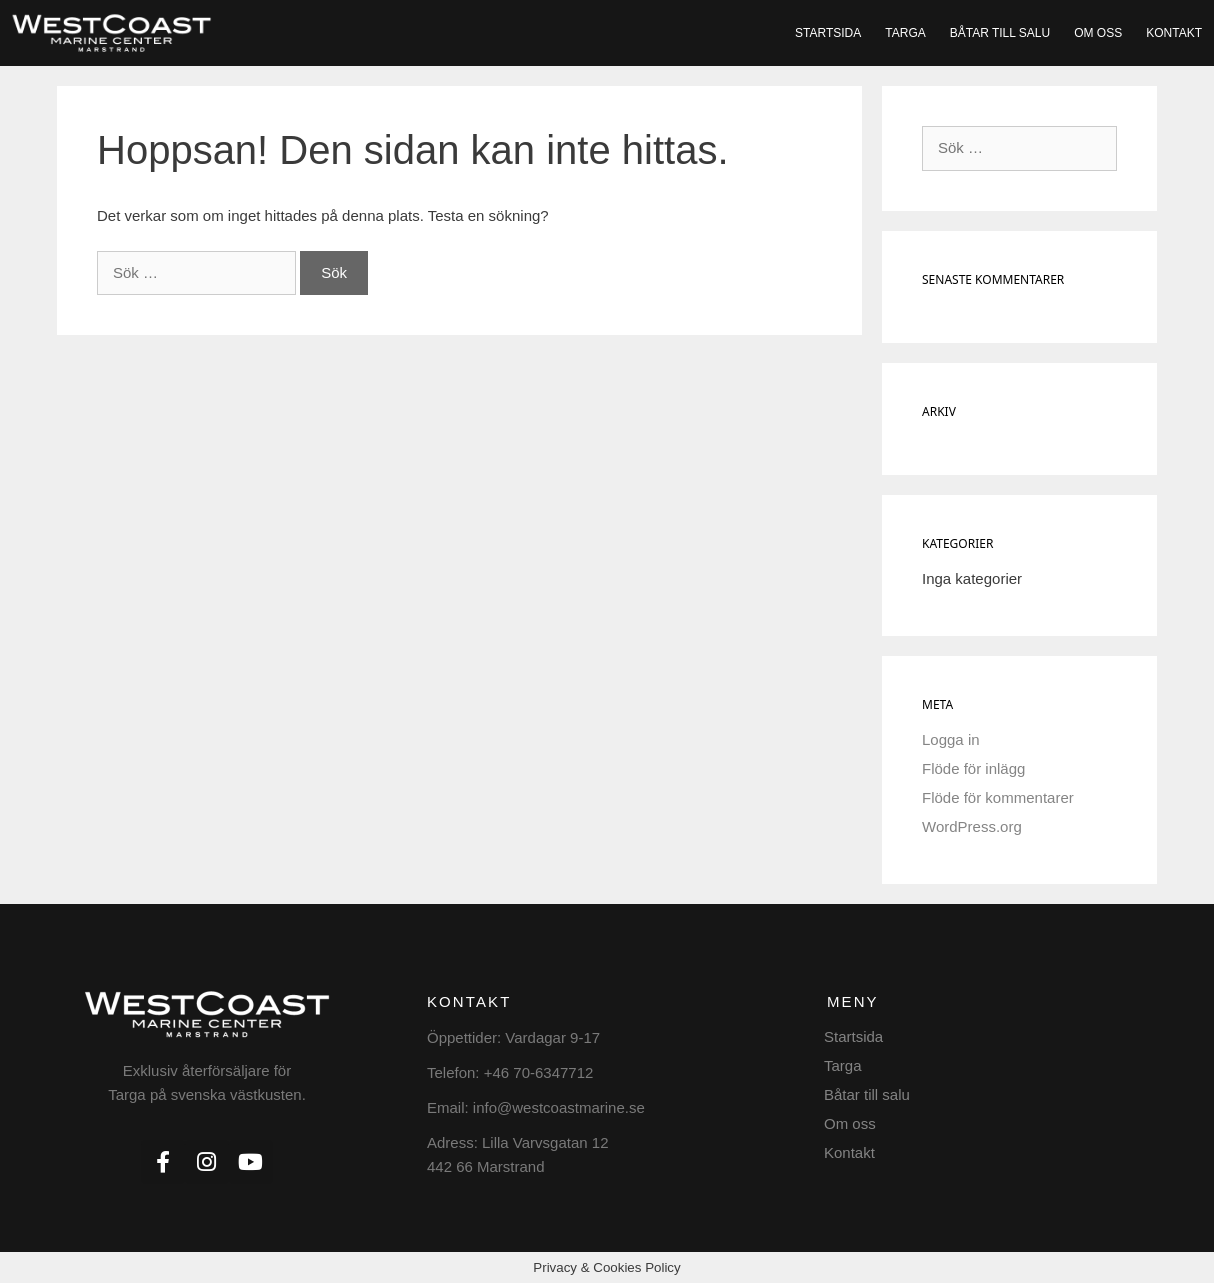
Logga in (951, 739)
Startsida (828, 33)
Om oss (1098, 33)
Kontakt (1174, 33)
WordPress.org (972, 826)
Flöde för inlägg (973, 768)
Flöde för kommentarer (998, 797)
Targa (905, 33)
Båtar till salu (1000, 33)
